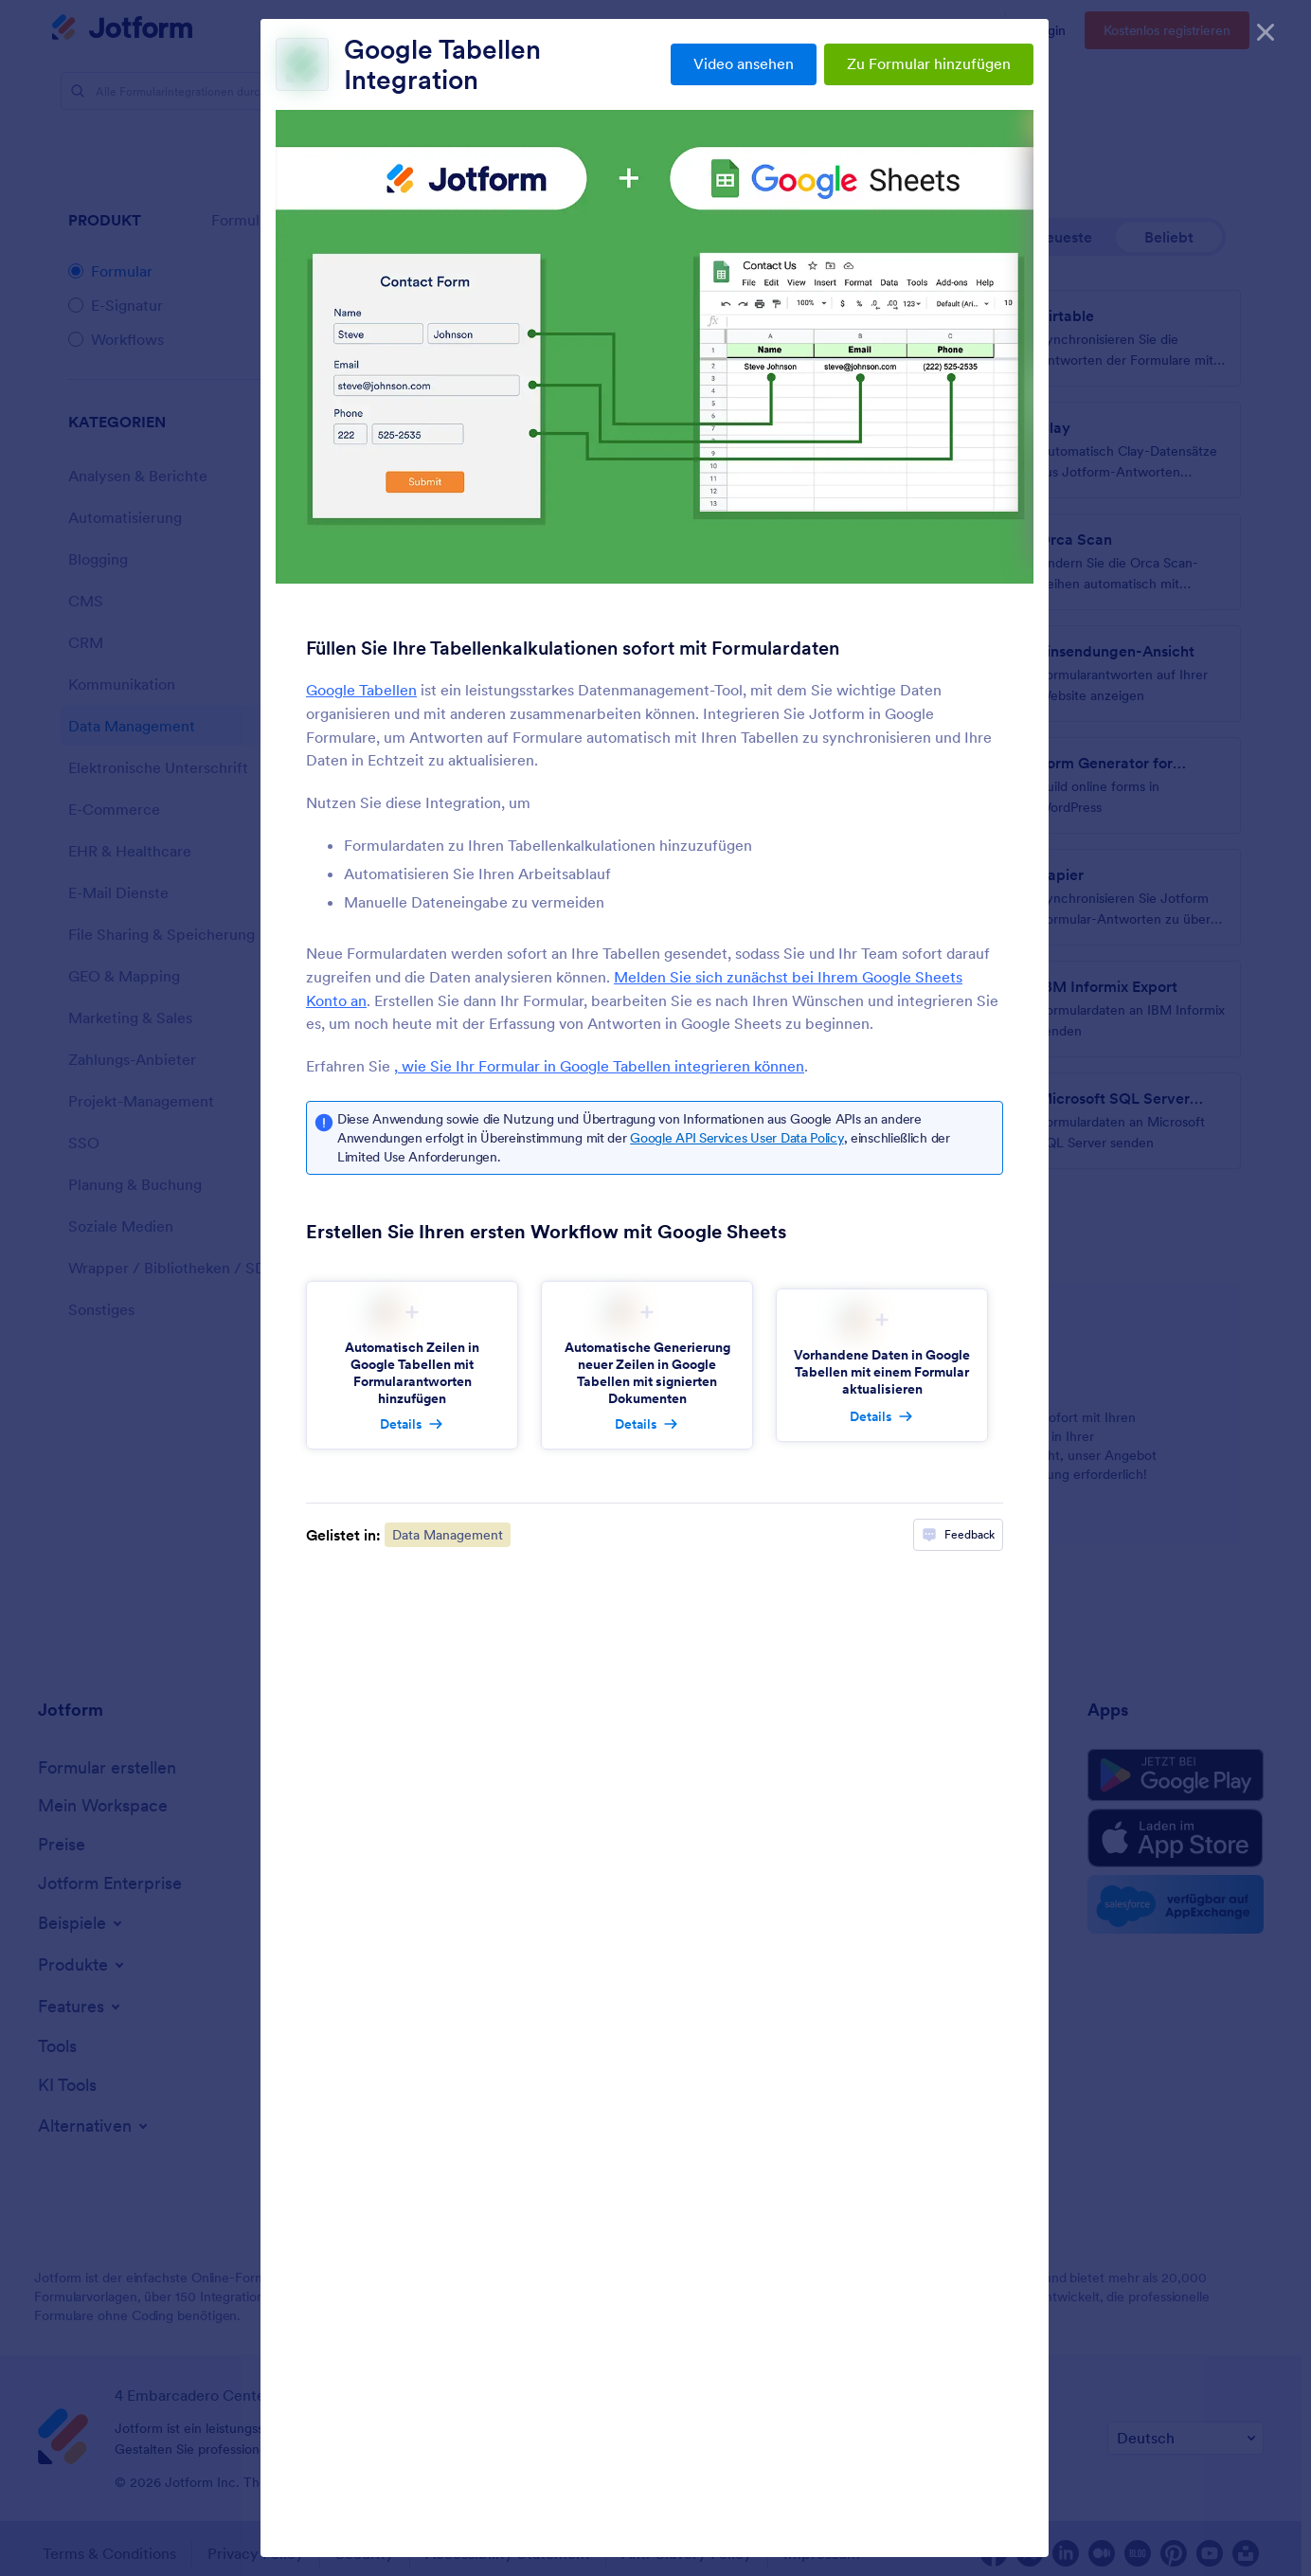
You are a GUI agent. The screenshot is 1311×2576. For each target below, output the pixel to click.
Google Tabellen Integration (442, 64)
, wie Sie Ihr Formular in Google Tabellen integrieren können (599, 1065)
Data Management (447, 1534)
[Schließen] (1265, 28)
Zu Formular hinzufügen (929, 63)
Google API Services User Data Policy (736, 1137)
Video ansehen (743, 63)
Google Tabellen (361, 689)
